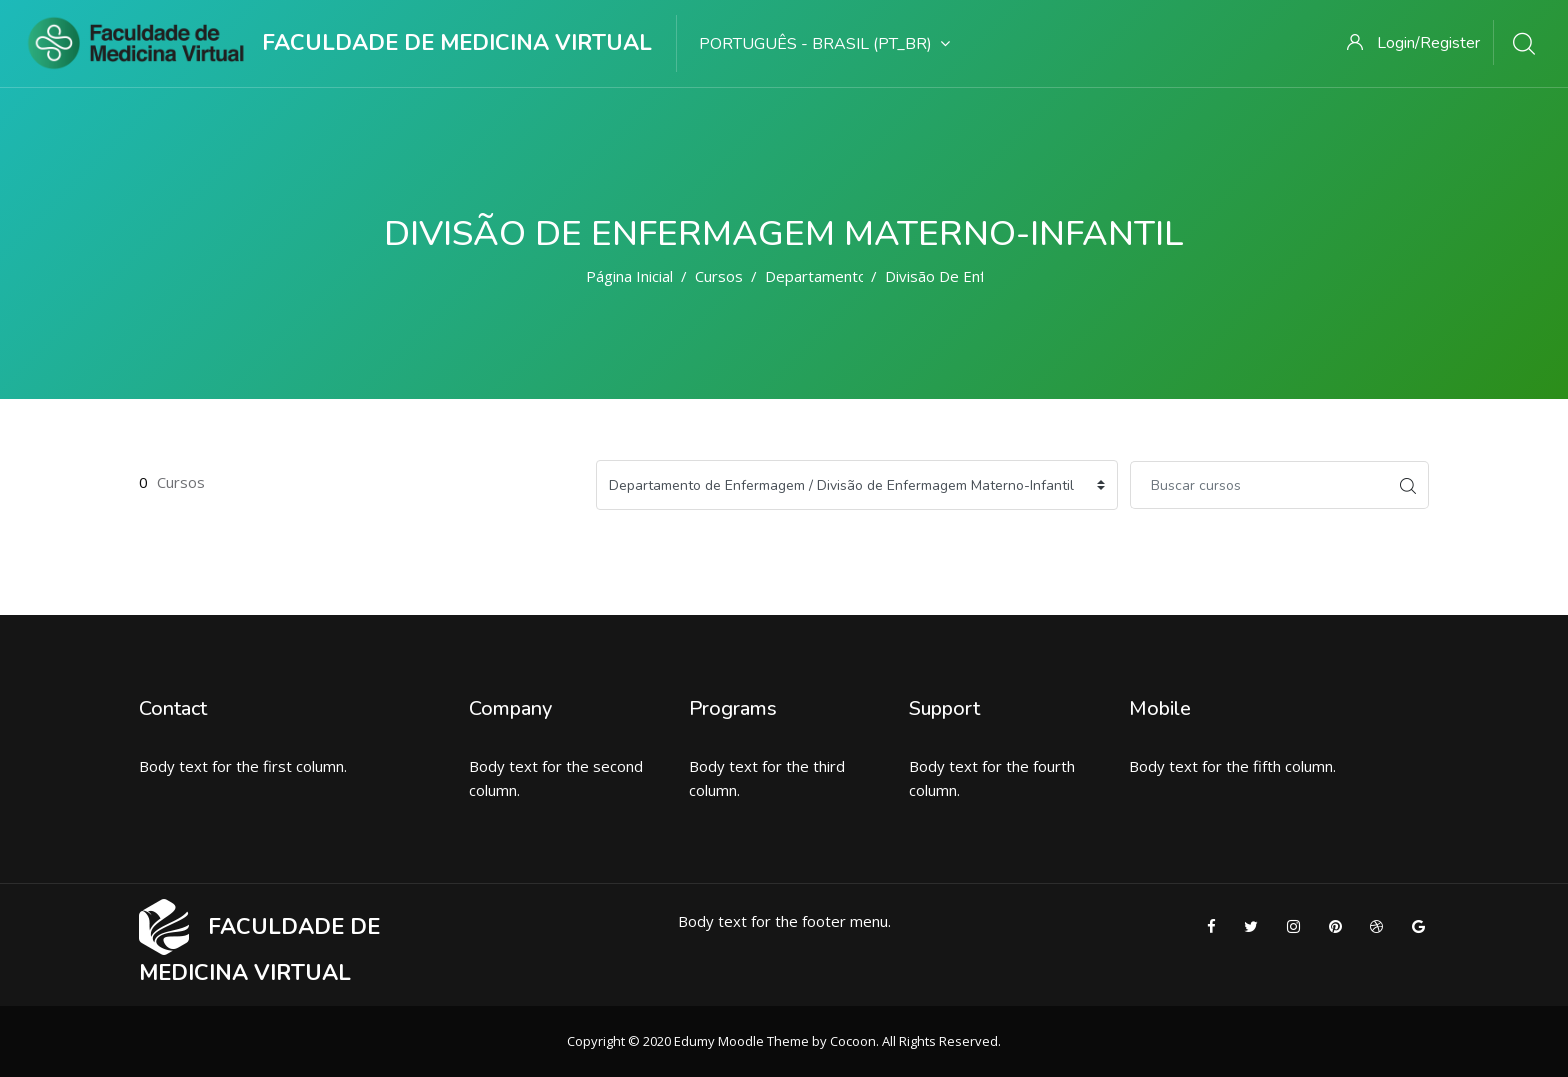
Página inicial (629, 276)
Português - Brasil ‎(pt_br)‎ (824, 44)
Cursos (719, 276)
